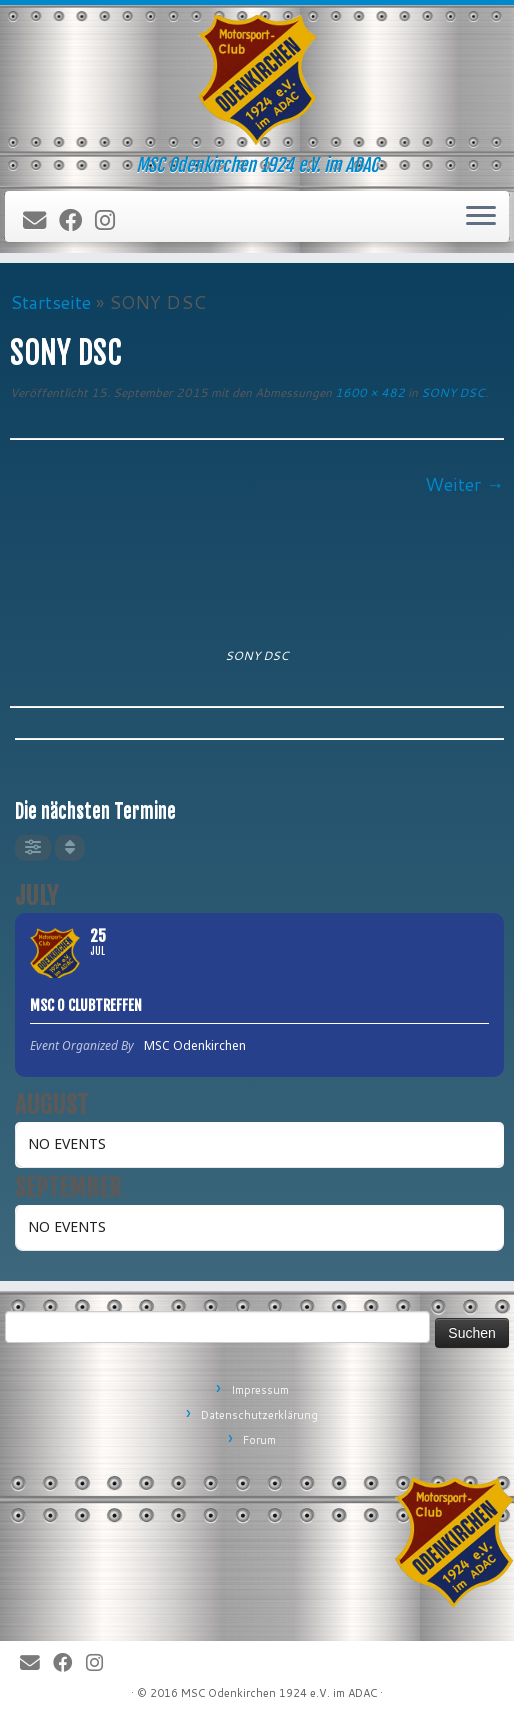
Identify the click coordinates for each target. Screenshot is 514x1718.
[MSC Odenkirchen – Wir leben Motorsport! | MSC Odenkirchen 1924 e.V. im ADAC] (257, 80)
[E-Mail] (41, 221)
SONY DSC (451, 392)
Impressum (260, 1390)
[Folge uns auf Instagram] (111, 221)
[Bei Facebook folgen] (77, 221)
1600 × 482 (368, 392)
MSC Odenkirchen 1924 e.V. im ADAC (279, 1693)
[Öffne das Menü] (481, 217)
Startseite (50, 302)
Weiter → (464, 484)
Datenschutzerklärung (259, 1415)
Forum (259, 1440)
